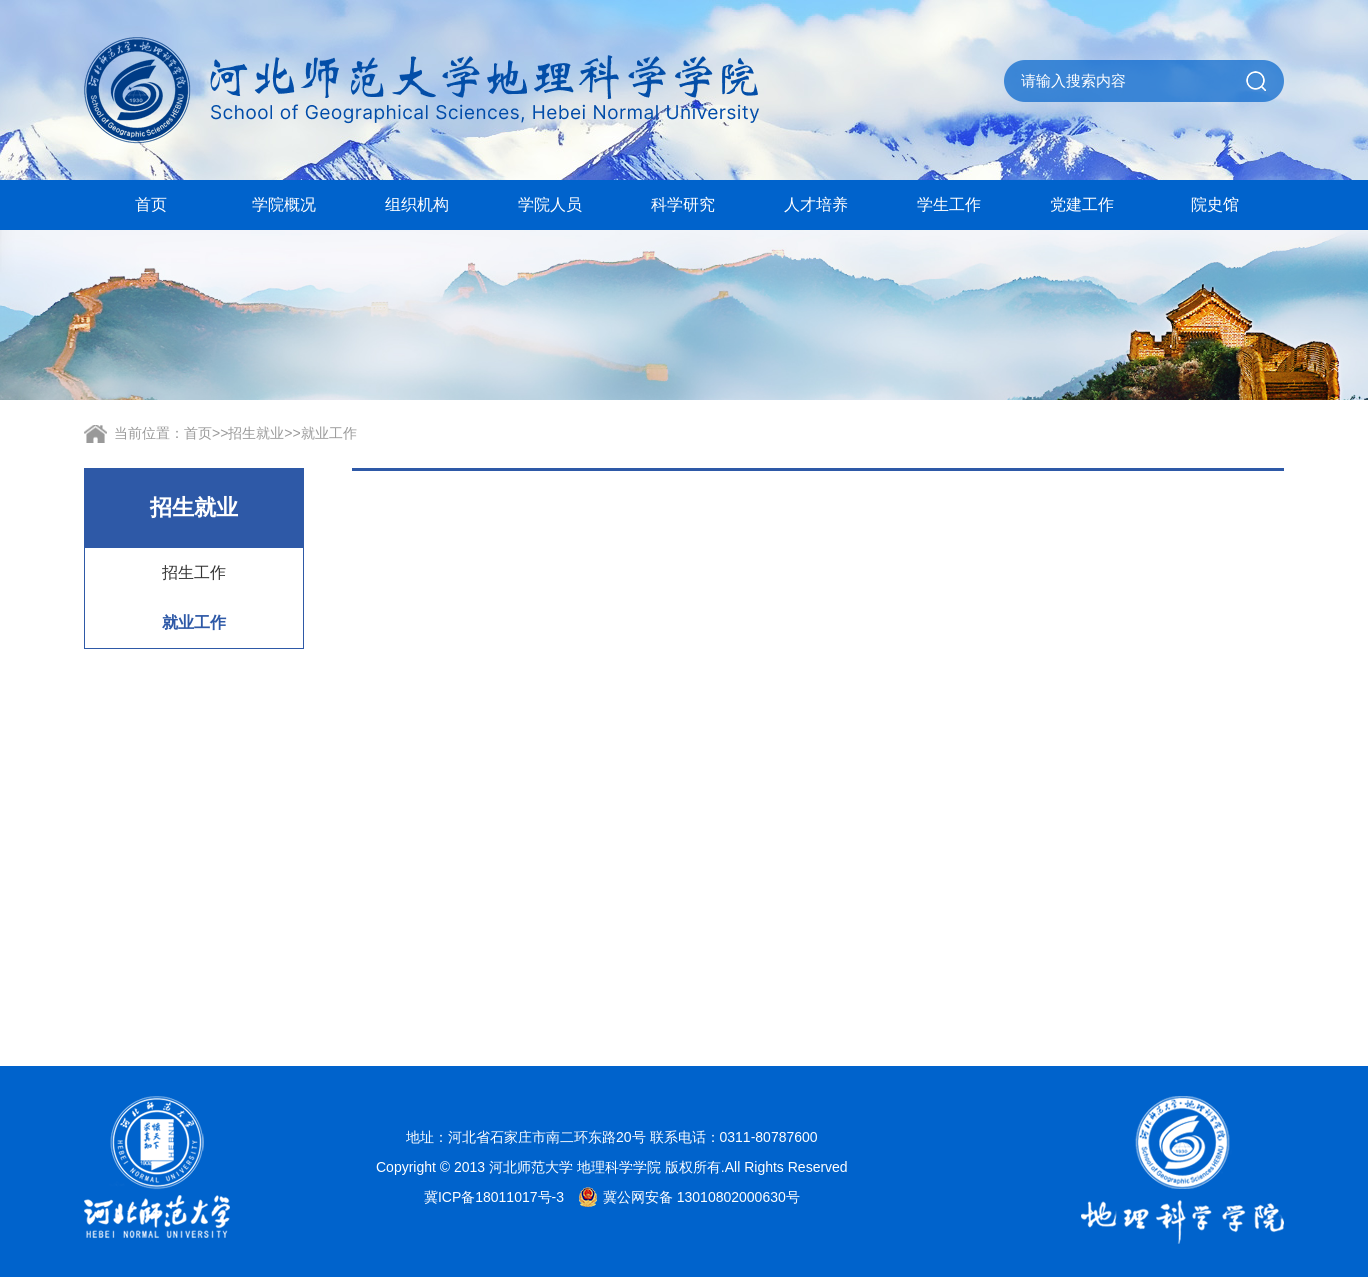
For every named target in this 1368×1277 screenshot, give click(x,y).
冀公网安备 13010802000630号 (684, 1197)
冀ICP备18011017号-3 (494, 1197)
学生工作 (949, 204)
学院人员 (550, 204)
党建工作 (1082, 204)
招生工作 (194, 572)
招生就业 (256, 433)
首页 (151, 204)
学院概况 (284, 204)
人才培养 (816, 204)
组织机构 (417, 204)
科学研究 (683, 204)
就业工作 (329, 433)
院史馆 (1215, 204)
